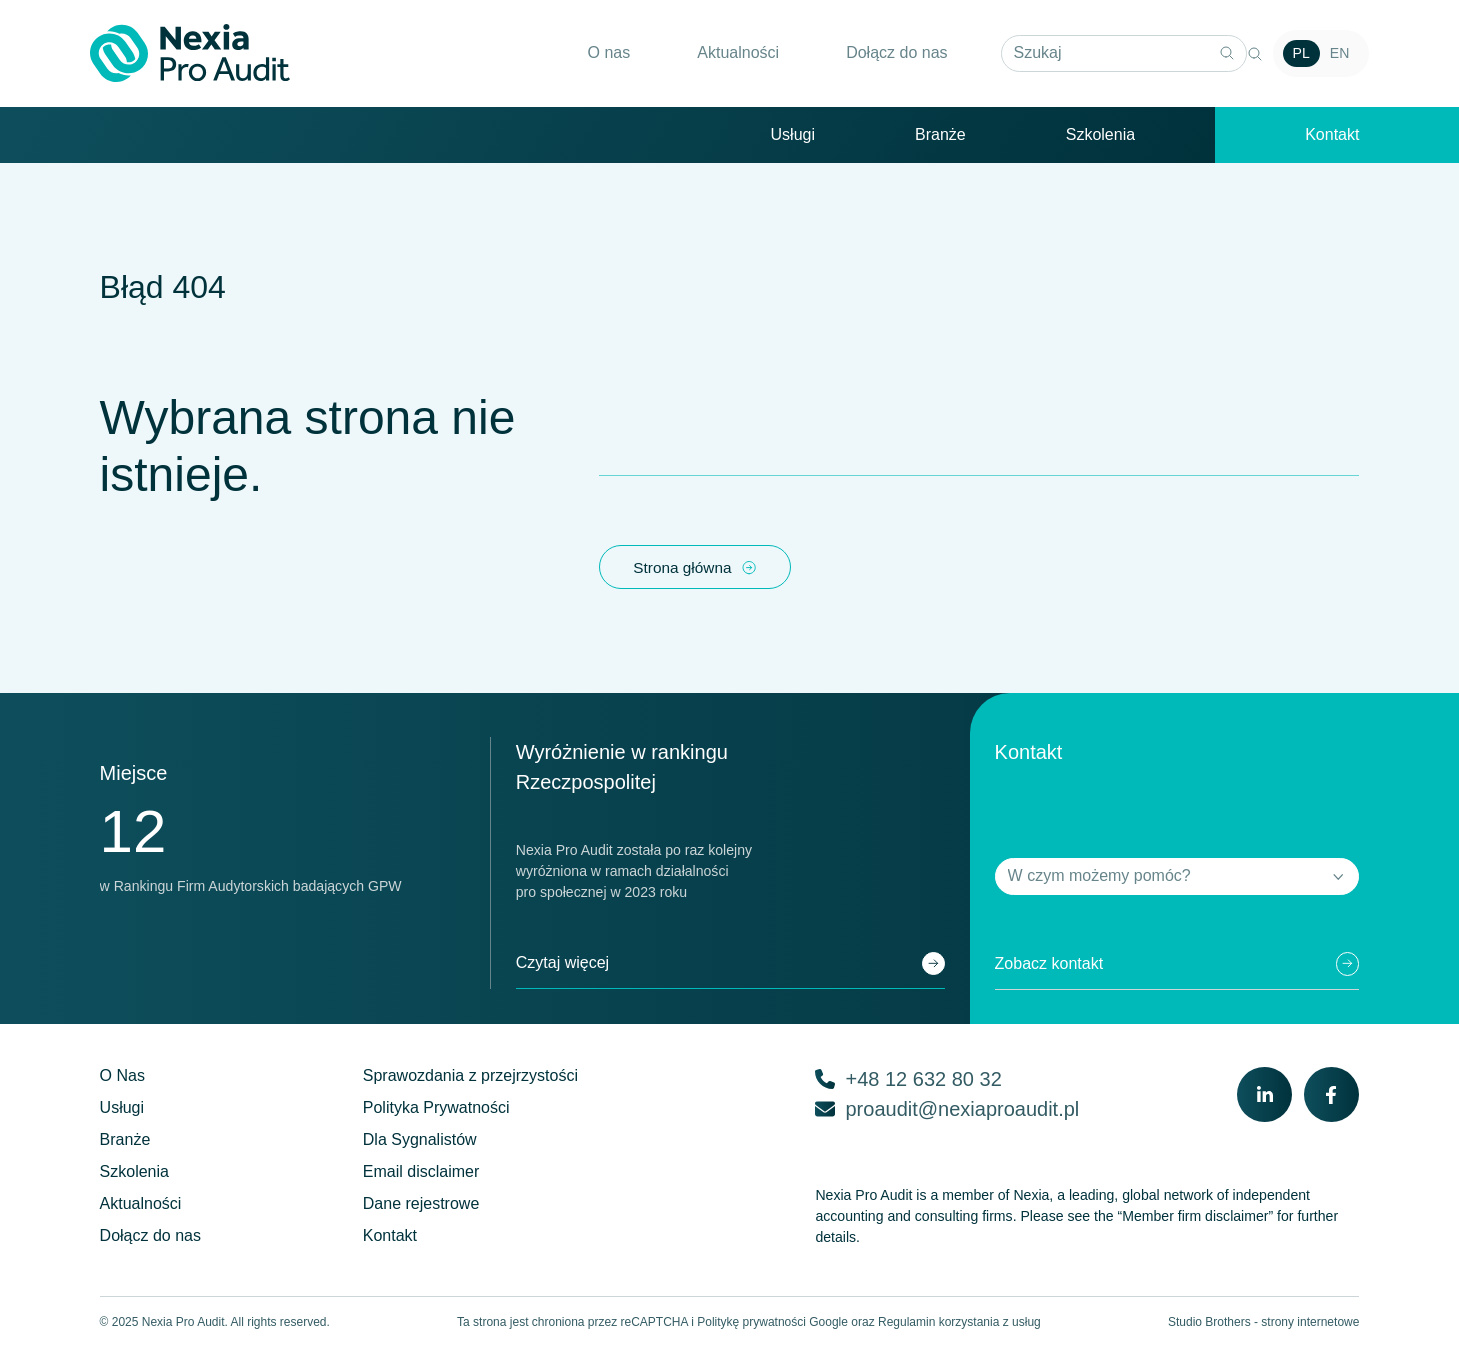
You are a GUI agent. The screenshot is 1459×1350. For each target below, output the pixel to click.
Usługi (793, 135)
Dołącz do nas (886, 53)
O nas (599, 53)
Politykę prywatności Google (772, 1325)
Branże (940, 135)
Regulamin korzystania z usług (959, 1325)
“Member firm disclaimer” (1196, 1219)
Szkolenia (1100, 135)
